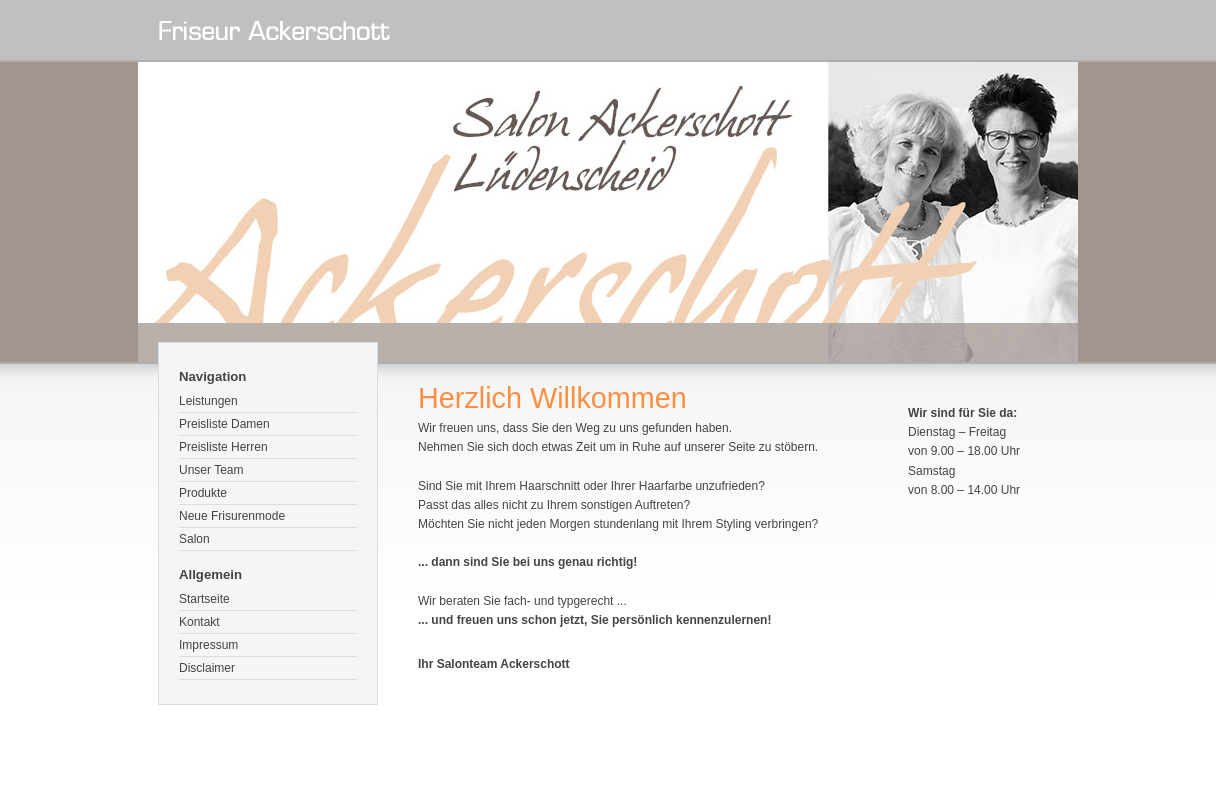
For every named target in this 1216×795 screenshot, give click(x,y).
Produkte (203, 493)
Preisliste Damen (224, 424)
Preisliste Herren (223, 447)
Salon (194, 539)
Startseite (204, 599)
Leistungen (208, 401)
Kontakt (199, 622)
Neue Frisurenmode (232, 516)
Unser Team (211, 470)
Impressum (208, 645)
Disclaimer (207, 668)
